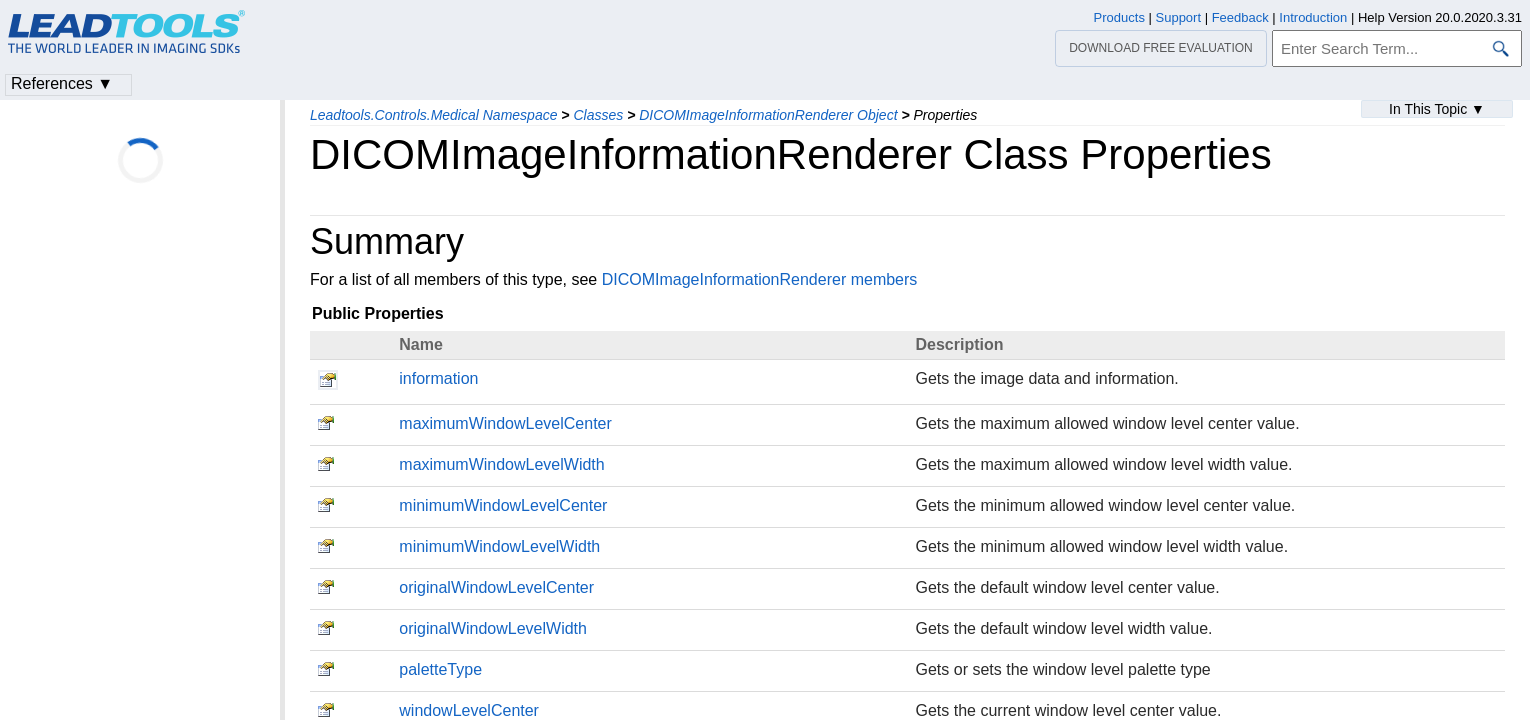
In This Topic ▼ (1437, 109)
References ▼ (62, 83)
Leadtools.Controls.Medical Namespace (433, 115)
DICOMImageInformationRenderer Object (768, 115)
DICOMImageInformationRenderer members (760, 279)
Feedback (1240, 17)
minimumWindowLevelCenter (503, 505)
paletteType (440, 669)
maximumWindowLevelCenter (505, 423)
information (438, 378)
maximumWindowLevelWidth (501, 464)
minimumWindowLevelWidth (499, 546)
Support (1179, 17)
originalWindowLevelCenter (496, 587)
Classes (598, 115)
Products (1119, 17)
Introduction (1313, 17)
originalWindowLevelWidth (493, 628)
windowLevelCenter (469, 710)
